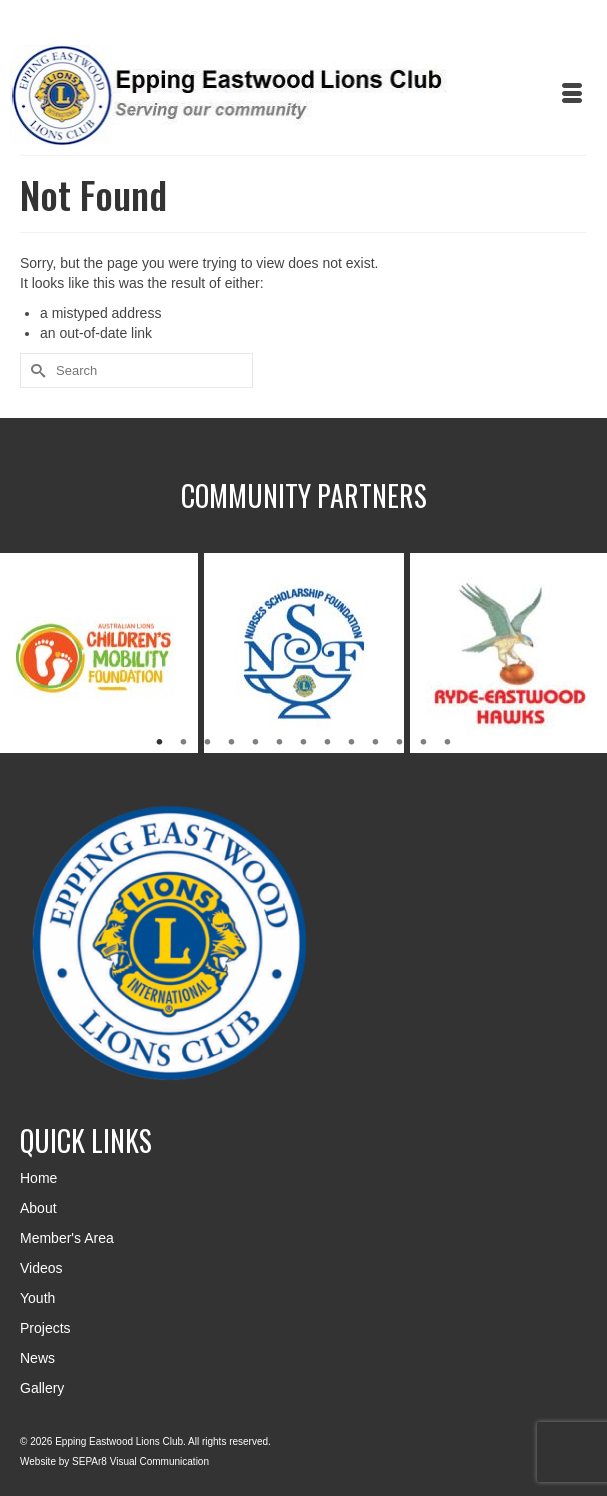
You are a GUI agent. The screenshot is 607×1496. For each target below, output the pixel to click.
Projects (45, 1328)
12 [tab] (424, 743)
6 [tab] (280, 743)
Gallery (42, 1388)
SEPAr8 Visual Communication (140, 1461)
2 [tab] (184, 743)
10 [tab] (376, 743)
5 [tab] (256, 743)
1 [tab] (160, 743)
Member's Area (67, 1238)
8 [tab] (328, 743)
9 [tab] (352, 743)
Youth (37, 1298)
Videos (41, 1268)
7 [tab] (304, 743)
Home (38, 1178)
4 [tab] (232, 743)
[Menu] (572, 95)
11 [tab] (400, 743)
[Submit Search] (35, 370)
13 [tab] (448, 743)
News (37, 1358)
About (38, 1208)
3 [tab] (208, 743)
